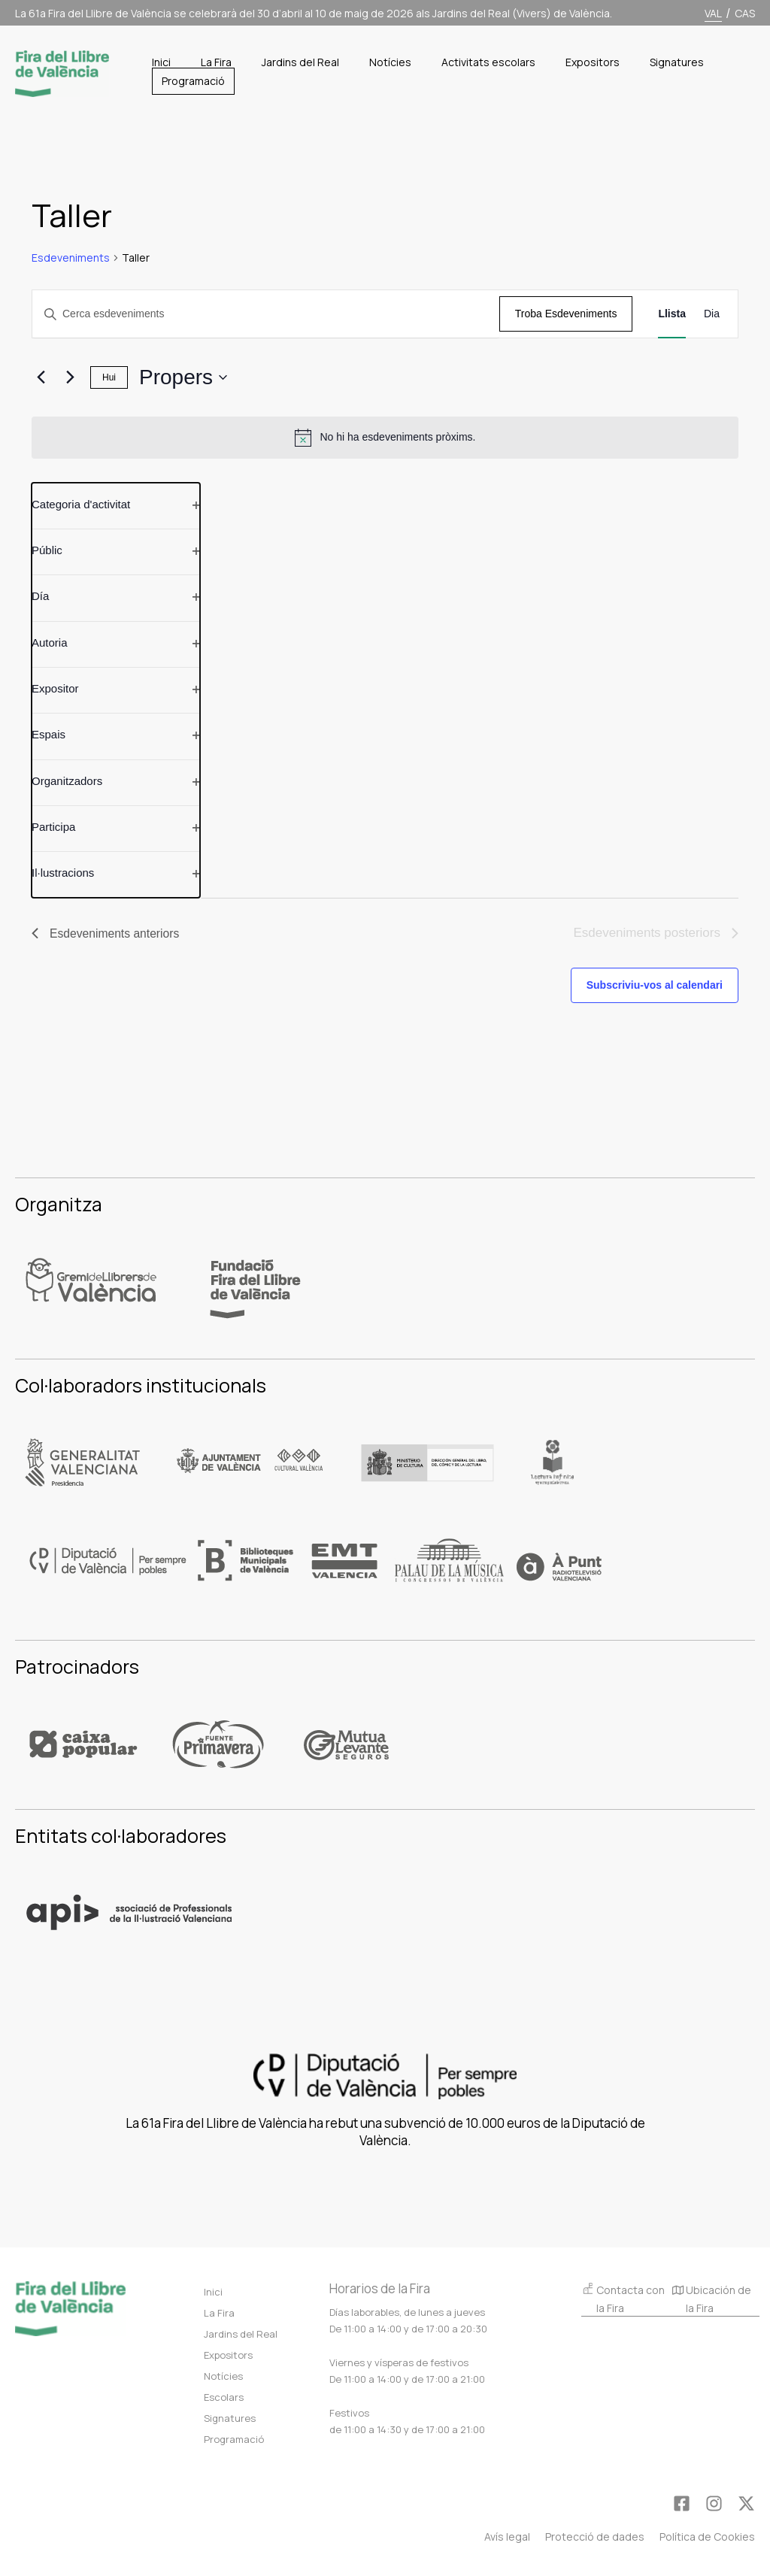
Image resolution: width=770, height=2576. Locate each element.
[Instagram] (714, 2503)
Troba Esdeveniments (566, 314)
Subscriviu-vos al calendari (655, 985)
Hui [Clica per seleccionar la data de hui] (109, 377)
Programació (234, 2439)
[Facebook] (681, 2503)
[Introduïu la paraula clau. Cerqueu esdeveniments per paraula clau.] (265, 314)
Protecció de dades (594, 2536)
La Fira (219, 2313)
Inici (213, 2292)
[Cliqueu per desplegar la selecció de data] (183, 377)
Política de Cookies (707, 2536)
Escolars (224, 2397)
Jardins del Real (240, 2334)
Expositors (228, 2355)
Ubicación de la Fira (711, 2300)
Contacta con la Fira (623, 2298)
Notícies (223, 2376)
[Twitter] (746, 2503)
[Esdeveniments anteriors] (41, 377)
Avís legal (507, 2536)
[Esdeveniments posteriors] (70, 377)
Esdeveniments (71, 257)
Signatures (230, 2418)
